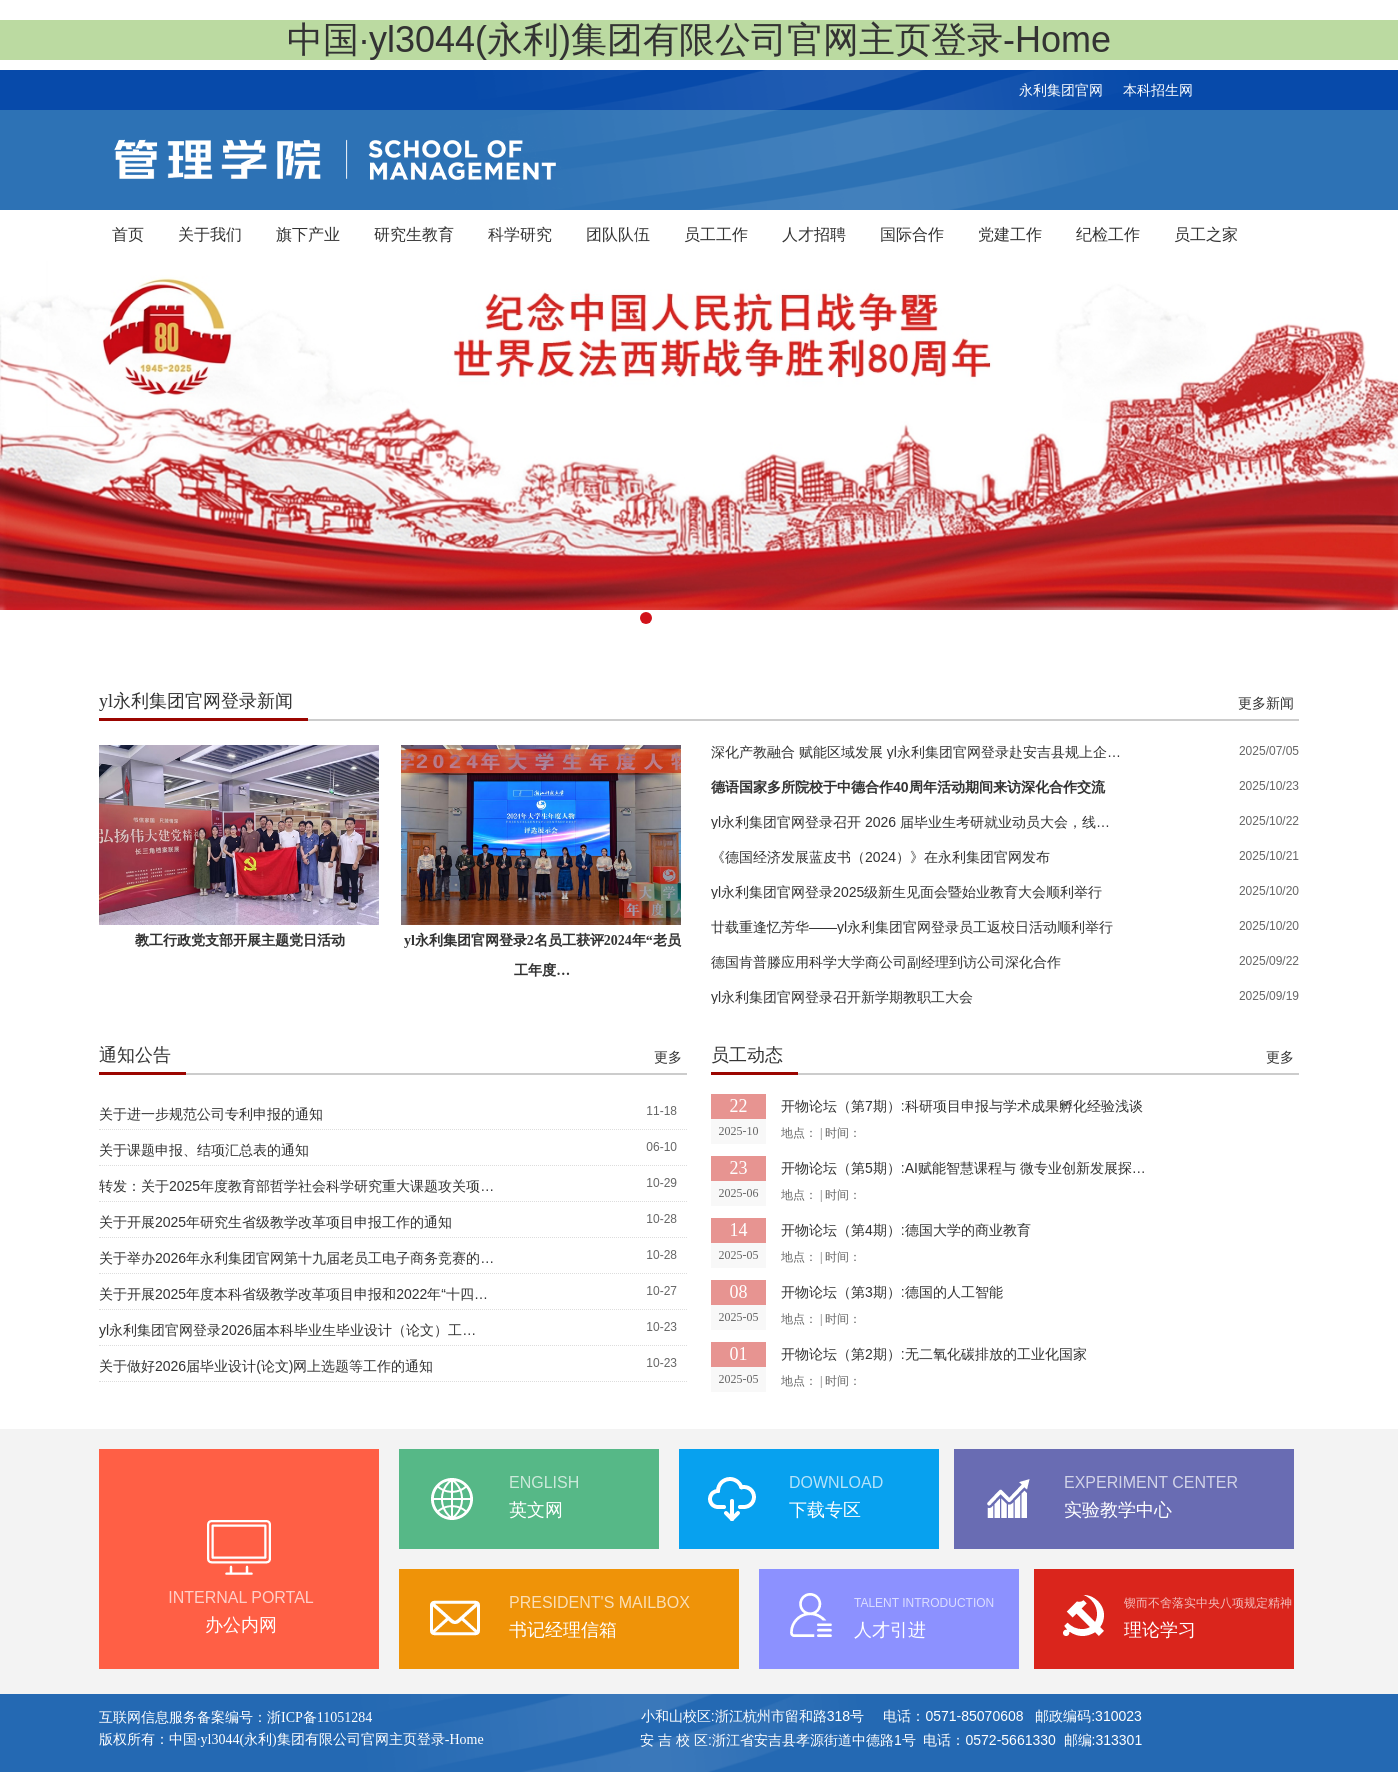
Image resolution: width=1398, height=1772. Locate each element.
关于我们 (210, 234)
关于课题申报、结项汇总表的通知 (204, 1150)
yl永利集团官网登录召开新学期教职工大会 (842, 997)
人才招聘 (814, 234)
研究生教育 (414, 234)
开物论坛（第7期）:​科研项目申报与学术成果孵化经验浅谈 (962, 1106)
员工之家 (1206, 234)
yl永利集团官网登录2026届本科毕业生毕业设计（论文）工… (287, 1330)
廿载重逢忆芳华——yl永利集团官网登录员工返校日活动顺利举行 (912, 927)
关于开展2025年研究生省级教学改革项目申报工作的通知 (275, 1222)
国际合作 (912, 234)
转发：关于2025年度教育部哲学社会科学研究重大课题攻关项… (296, 1186)
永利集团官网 (1061, 90)
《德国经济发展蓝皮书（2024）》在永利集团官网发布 (880, 857)
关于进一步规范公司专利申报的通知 (211, 1114)
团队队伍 (618, 234)
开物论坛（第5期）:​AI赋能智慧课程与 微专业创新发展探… (963, 1168)
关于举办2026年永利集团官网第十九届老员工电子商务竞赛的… (296, 1258)
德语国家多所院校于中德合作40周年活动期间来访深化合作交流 (908, 787)
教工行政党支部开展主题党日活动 (240, 940)
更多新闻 (1266, 703)
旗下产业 (308, 234)
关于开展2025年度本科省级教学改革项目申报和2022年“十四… (293, 1294)
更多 (668, 1057)
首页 (128, 234)
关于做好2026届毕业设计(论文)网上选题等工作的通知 (266, 1366)
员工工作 (716, 234)
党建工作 (1010, 234)
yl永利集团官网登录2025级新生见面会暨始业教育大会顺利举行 (906, 892)
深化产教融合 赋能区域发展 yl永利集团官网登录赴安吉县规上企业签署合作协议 (917, 752)
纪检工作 (1108, 234)
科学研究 (520, 234)
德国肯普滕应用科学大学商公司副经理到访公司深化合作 (886, 962)
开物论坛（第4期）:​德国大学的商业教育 (906, 1230)
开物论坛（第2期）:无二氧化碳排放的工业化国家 (934, 1354)
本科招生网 (1158, 90)
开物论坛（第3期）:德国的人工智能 (892, 1292)
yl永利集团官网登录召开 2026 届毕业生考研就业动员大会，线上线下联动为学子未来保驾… (917, 822)
